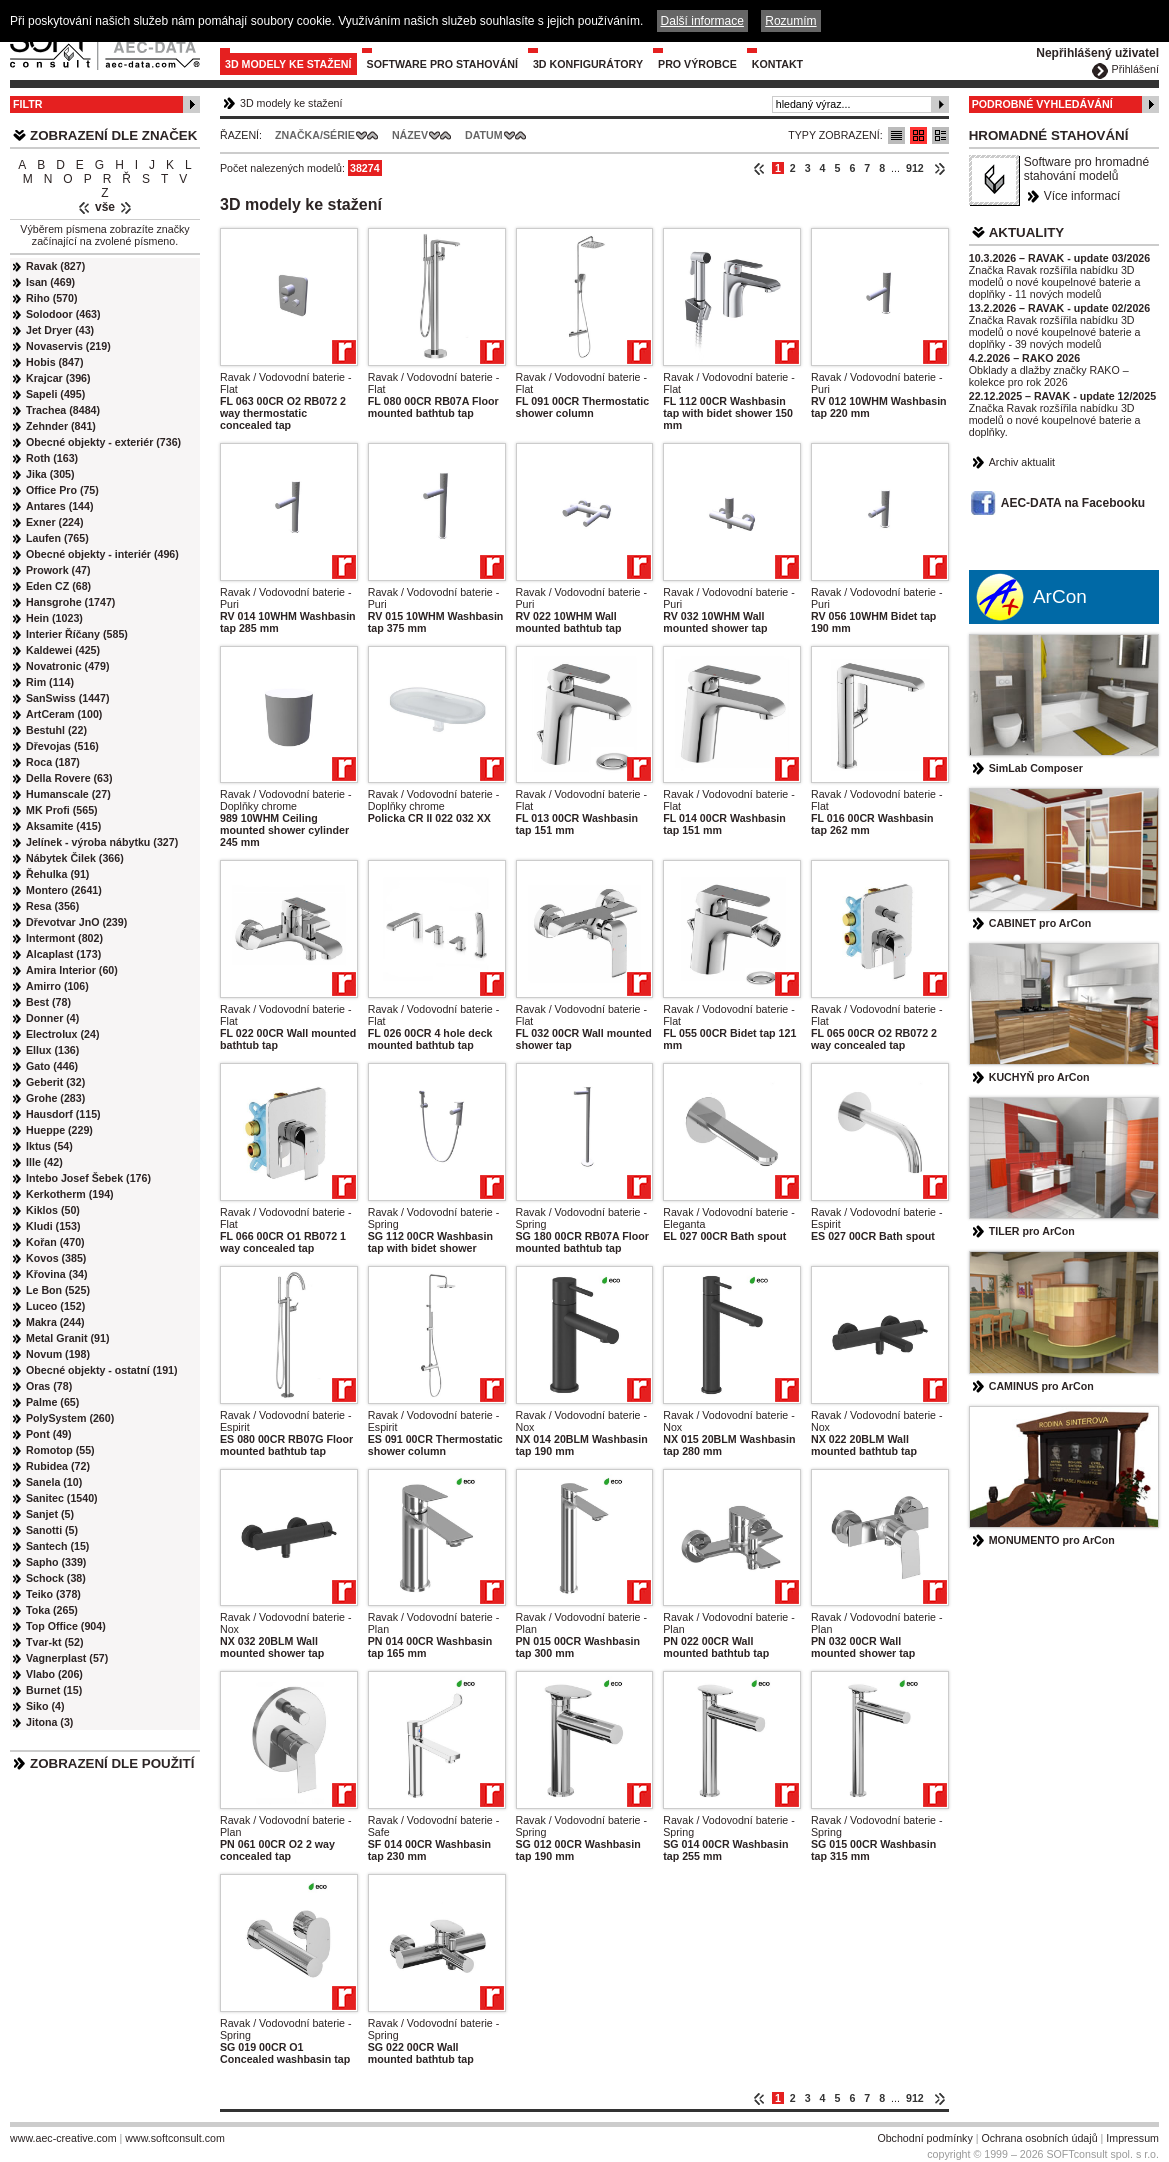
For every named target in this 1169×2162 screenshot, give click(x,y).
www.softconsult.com (175, 2138)
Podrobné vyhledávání (1042, 104)
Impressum (1132, 2138)
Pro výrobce (697, 64)
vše (105, 207)
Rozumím (790, 21)
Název (410, 135)
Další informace (702, 21)
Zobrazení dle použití (112, 1763)
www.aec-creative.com (63, 2138)
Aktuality (1027, 232)
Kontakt (777, 64)
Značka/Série (315, 135)
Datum (484, 135)
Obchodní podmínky (924, 2138)
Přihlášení (1135, 69)
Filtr (27, 104)
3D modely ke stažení (288, 64)
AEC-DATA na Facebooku (1073, 503)
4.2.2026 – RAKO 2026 (1024, 358)
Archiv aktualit (1022, 462)
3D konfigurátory (588, 64)
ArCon (1060, 596)
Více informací (1082, 196)
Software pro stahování (442, 64)
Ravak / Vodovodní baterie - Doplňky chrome (286, 800)
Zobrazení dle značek (113, 135)
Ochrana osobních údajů (1039, 2138)
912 (915, 168)
